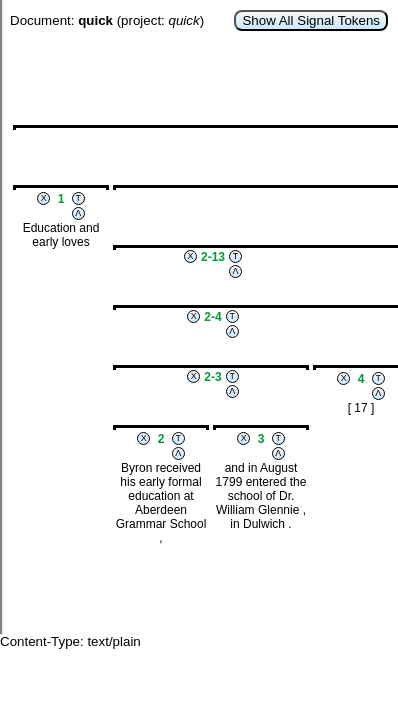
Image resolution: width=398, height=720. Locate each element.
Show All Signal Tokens (311, 20)
